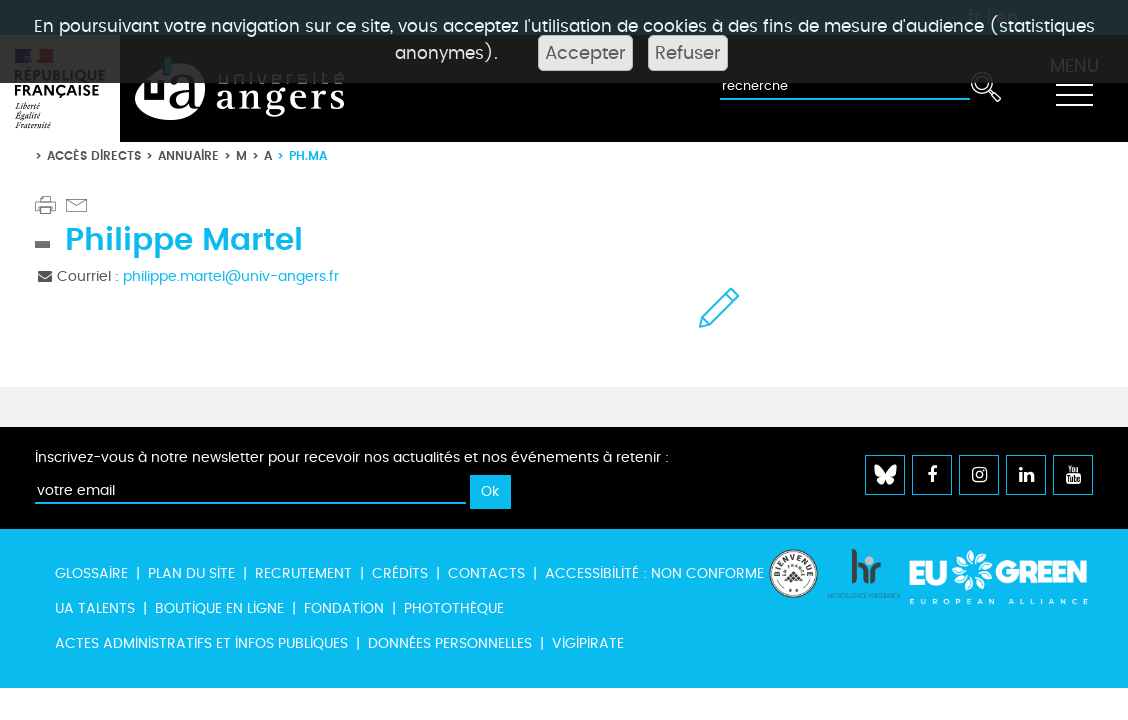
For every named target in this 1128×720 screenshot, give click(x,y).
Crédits (400, 573)
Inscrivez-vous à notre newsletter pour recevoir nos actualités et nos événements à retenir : (352, 457)
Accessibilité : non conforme (654, 573)
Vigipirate (588, 643)
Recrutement (303, 573)
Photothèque (454, 608)
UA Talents (95, 608)
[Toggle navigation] (1074, 89)
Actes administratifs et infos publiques (201, 643)
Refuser (688, 53)
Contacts (486, 573)
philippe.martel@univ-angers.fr (231, 276)
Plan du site (191, 573)
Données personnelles (450, 643)
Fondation (344, 608)
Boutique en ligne (219, 608)
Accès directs (94, 155)
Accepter (585, 53)
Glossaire (91, 573)
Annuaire (188, 155)
